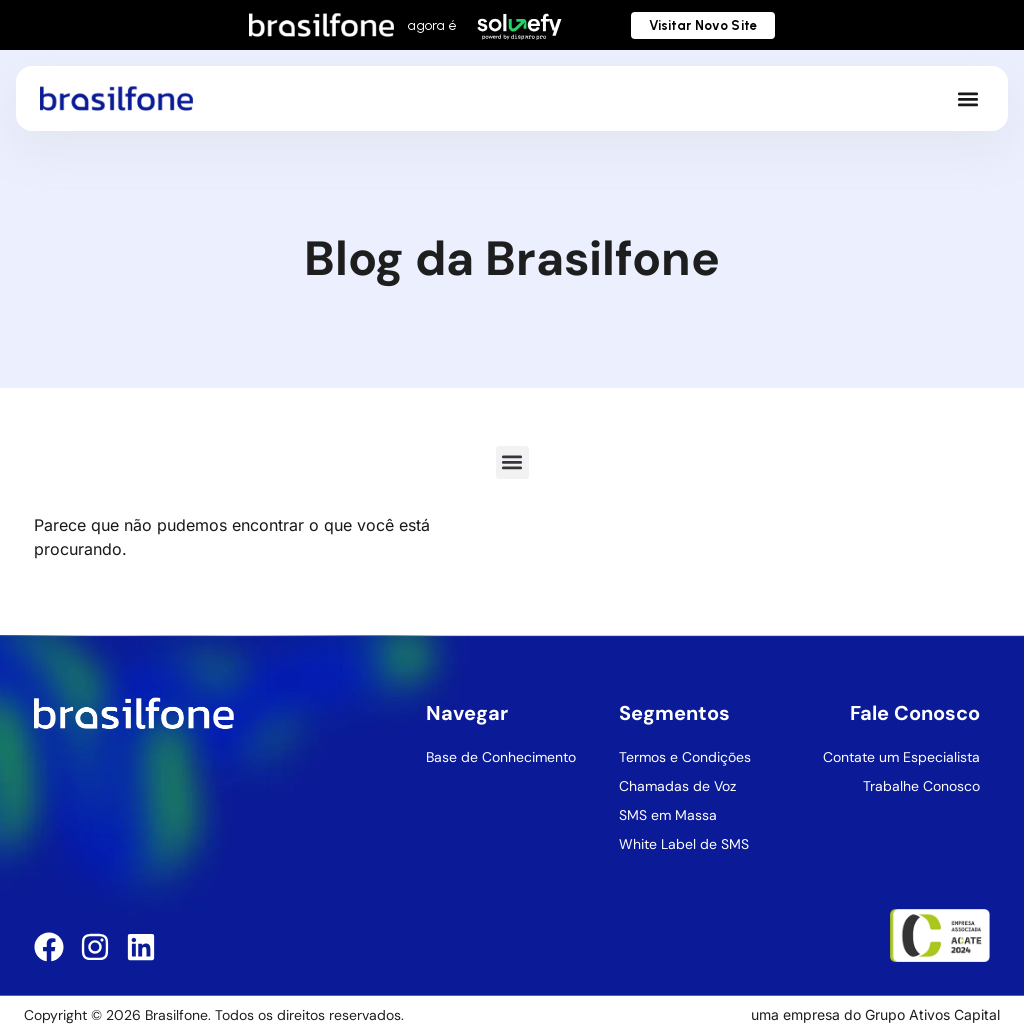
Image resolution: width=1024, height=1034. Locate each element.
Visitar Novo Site (703, 25)
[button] (967, 98)
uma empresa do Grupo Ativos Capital (875, 1014)
